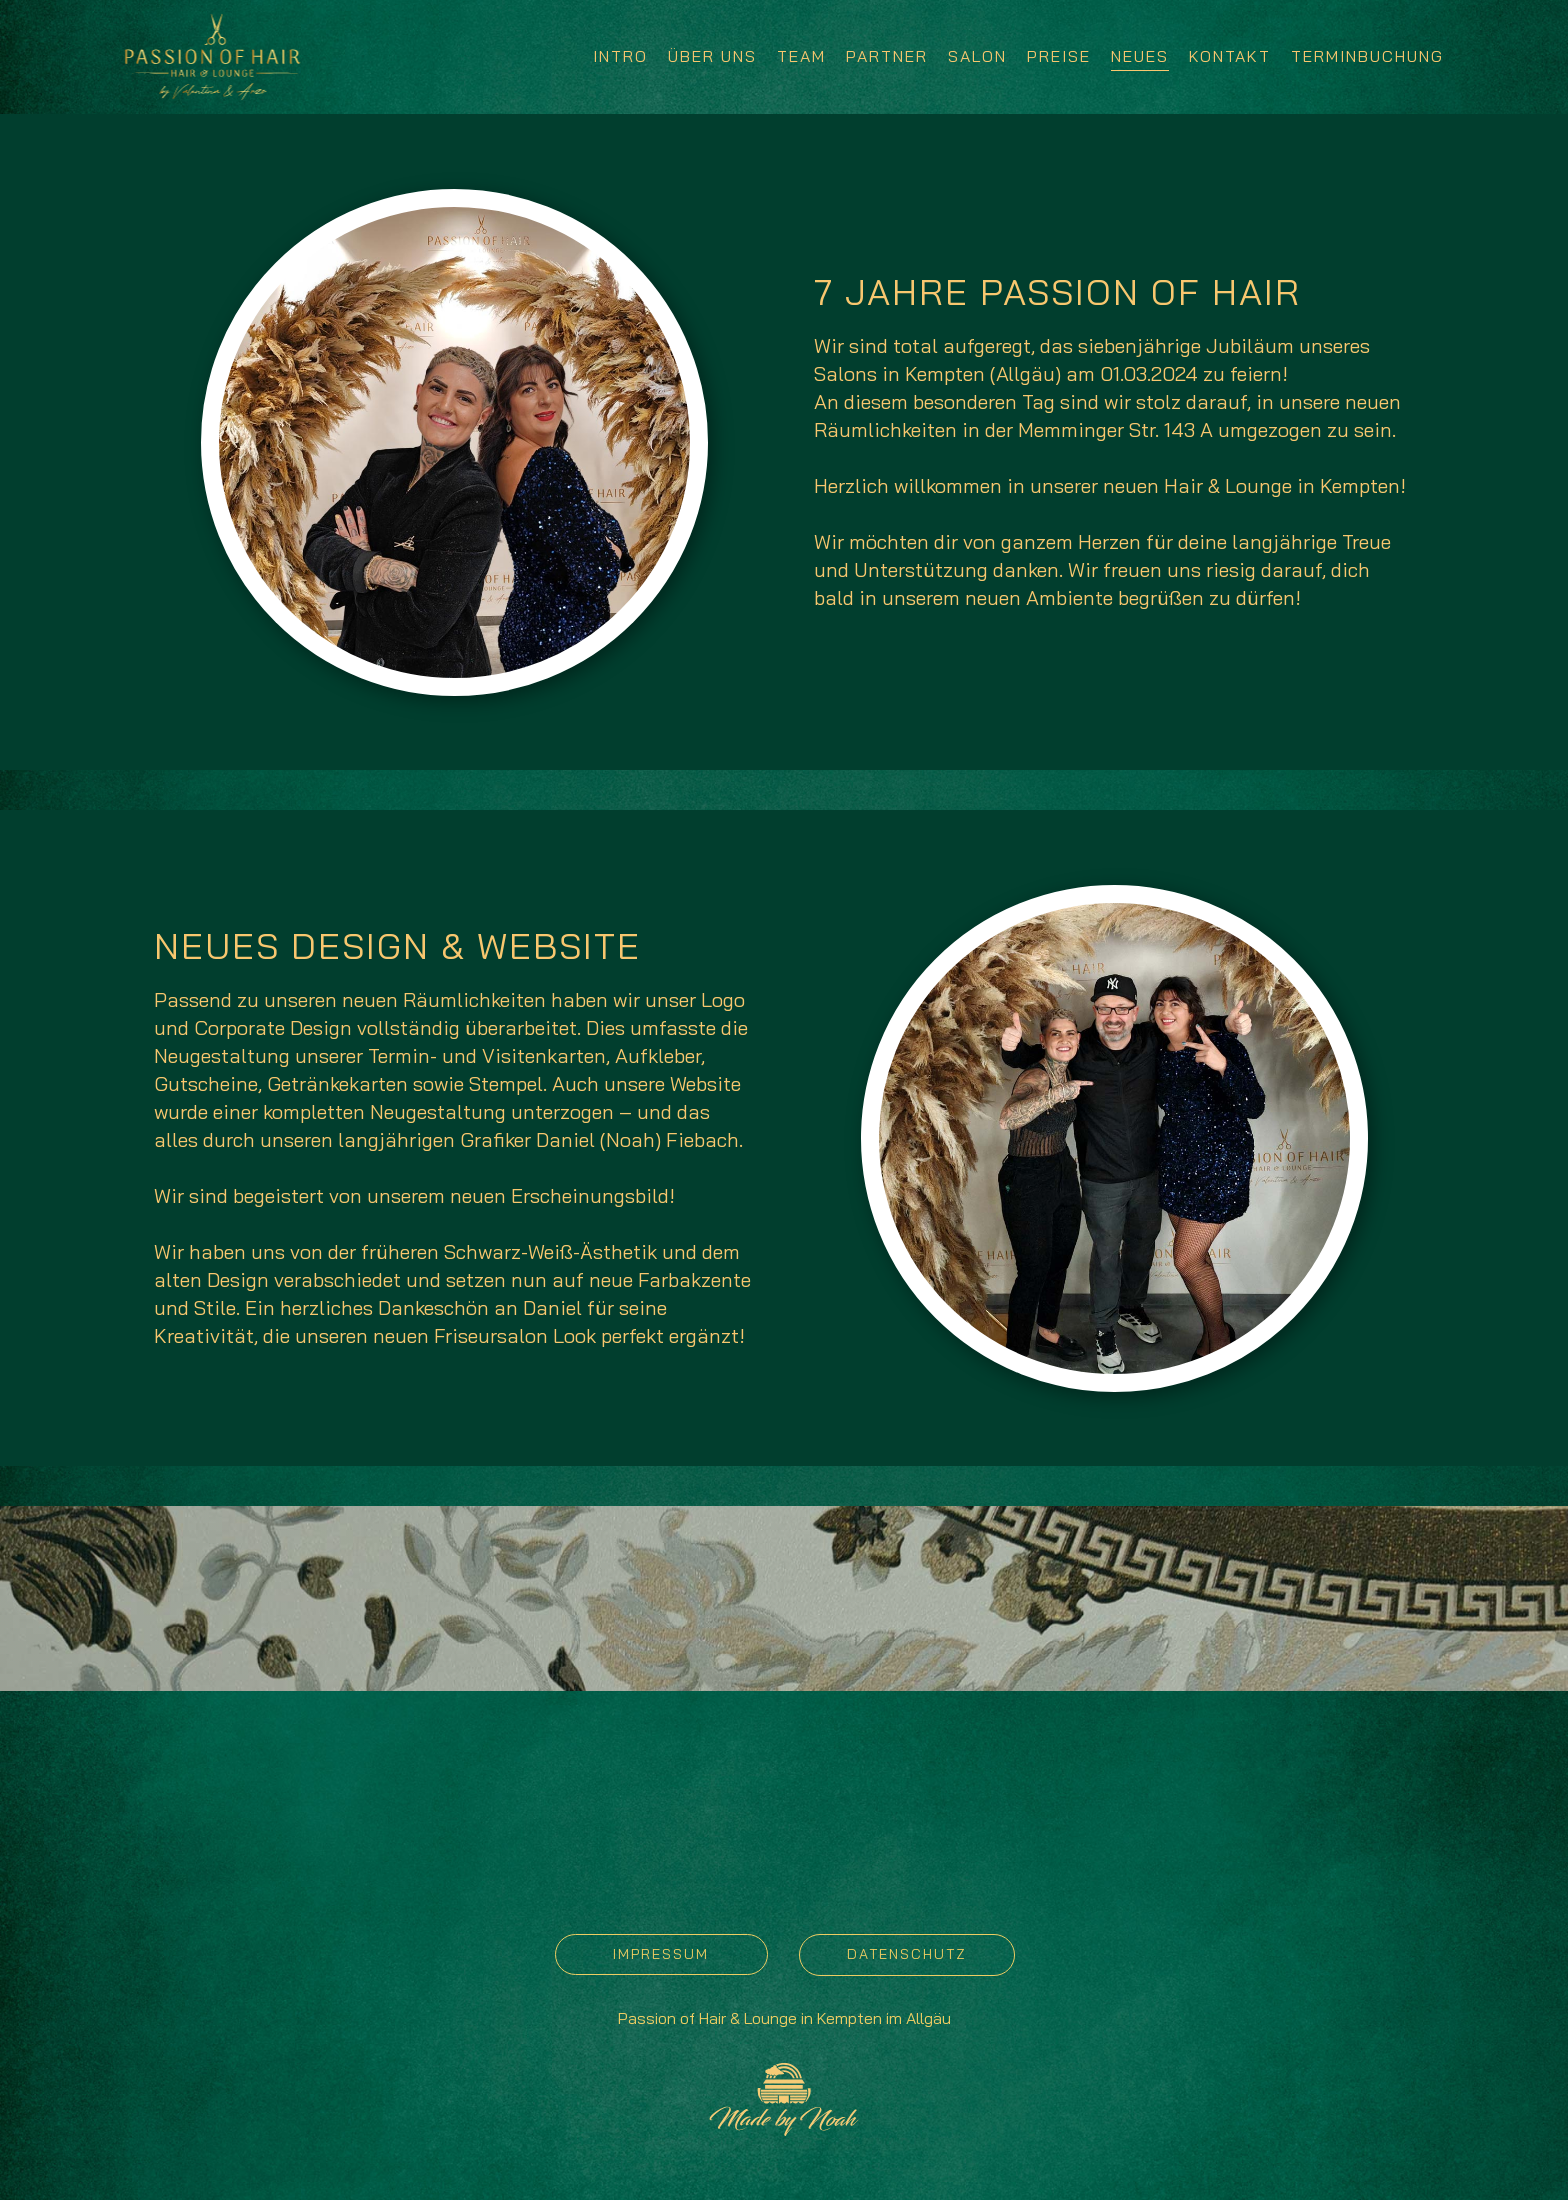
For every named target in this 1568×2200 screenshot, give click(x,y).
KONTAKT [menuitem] (1230, 56)
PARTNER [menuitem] (887, 56)
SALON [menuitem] (977, 56)
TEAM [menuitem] (801, 56)
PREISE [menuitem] (1059, 56)
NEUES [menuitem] (1140, 56)
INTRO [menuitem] (620, 56)
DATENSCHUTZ (907, 1954)
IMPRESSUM (661, 1954)
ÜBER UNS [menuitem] (712, 56)
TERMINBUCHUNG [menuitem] (1367, 56)
